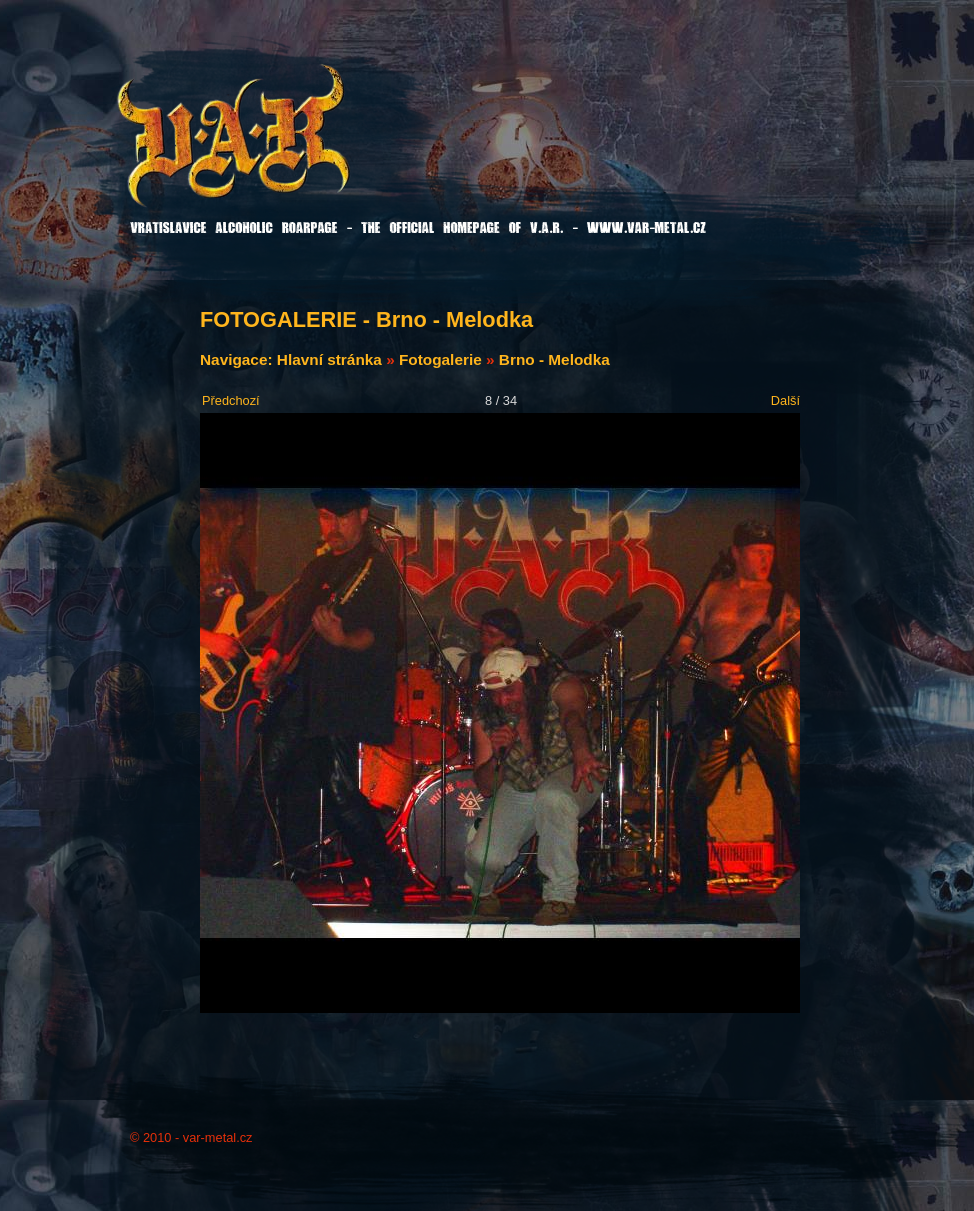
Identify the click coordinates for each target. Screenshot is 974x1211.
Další (785, 400)
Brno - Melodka (554, 359)
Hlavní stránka (329, 359)
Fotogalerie (440, 359)
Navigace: (238, 359)
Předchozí (231, 400)
